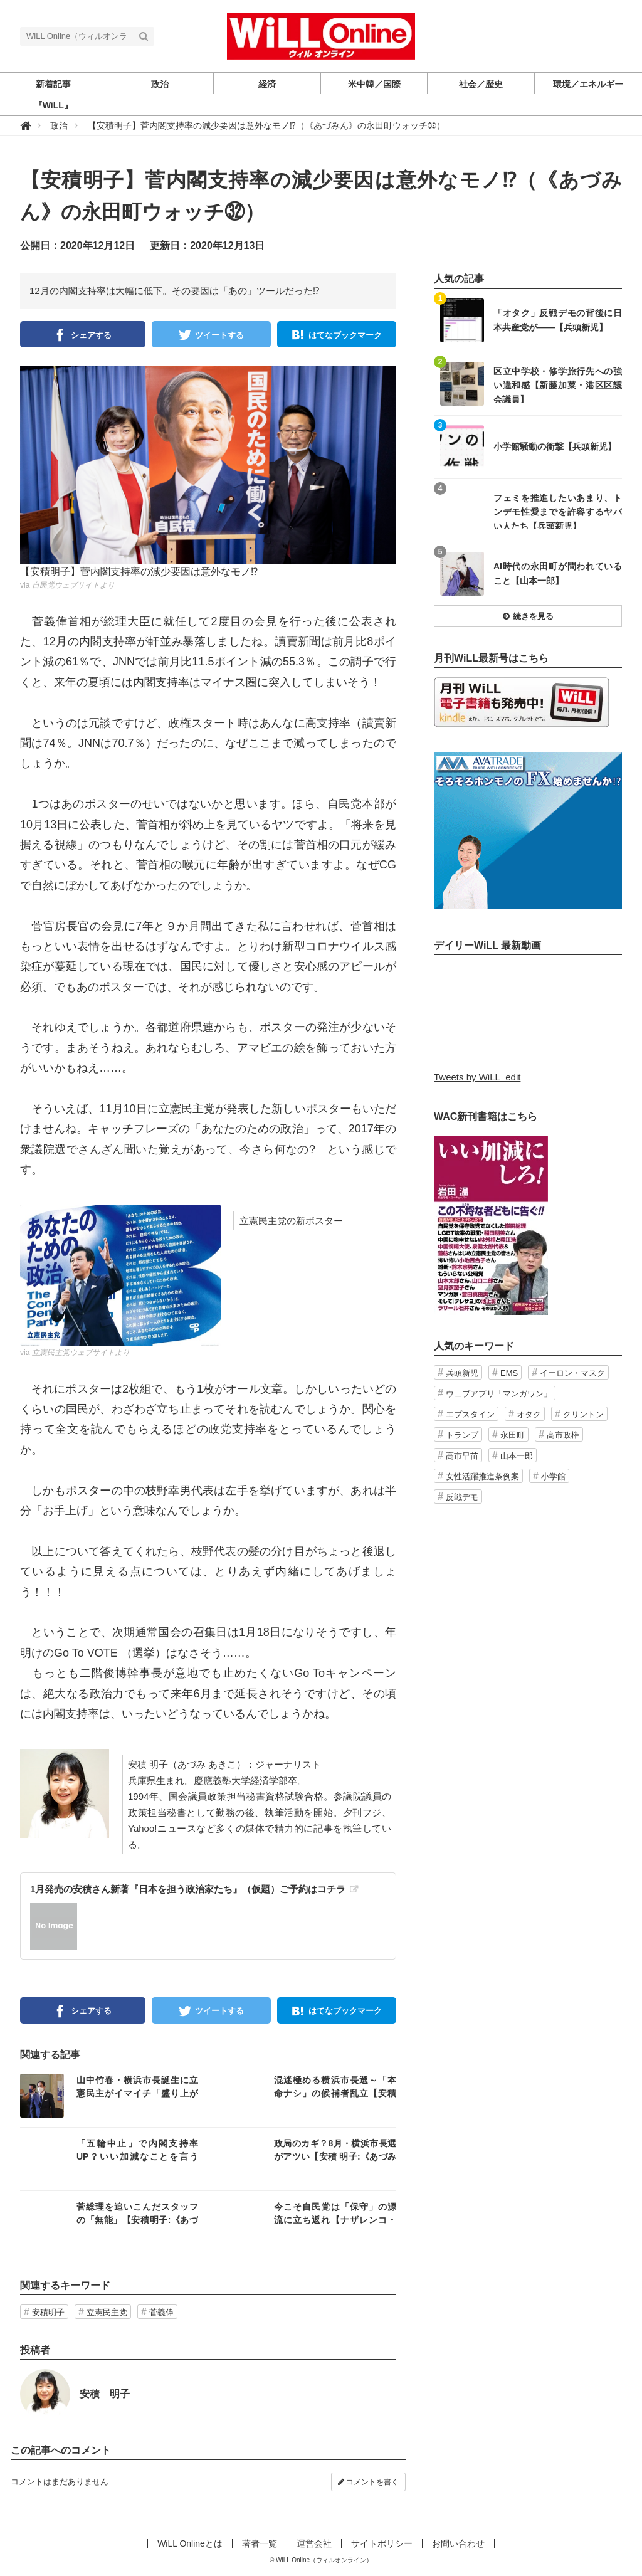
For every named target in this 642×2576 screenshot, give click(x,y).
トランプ (462, 1435)
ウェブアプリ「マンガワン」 (499, 1393)
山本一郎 (516, 1455)
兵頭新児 (462, 1373)
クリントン (583, 1414)
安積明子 (48, 2312)
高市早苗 (462, 1455)
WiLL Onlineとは (190, 2543)
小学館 (553, 1476)
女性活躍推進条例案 (482, 1476)
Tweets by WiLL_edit (477, 1077)
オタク (529, 1414)
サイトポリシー (382, 2543)
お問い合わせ (458, 2543)
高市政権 (563, 1435)
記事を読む (114, 2095)
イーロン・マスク (572, 1373)
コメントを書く (368, 2482)
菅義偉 (161, 2312)
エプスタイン (470, 1414)
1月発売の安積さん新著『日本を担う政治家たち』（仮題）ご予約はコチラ (187, 1889)
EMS (509, 1373)
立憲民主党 (107, 2312)
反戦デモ (462, 1497)
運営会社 (314, 2543)
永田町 (512, 1435)
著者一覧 (259, 2543)
